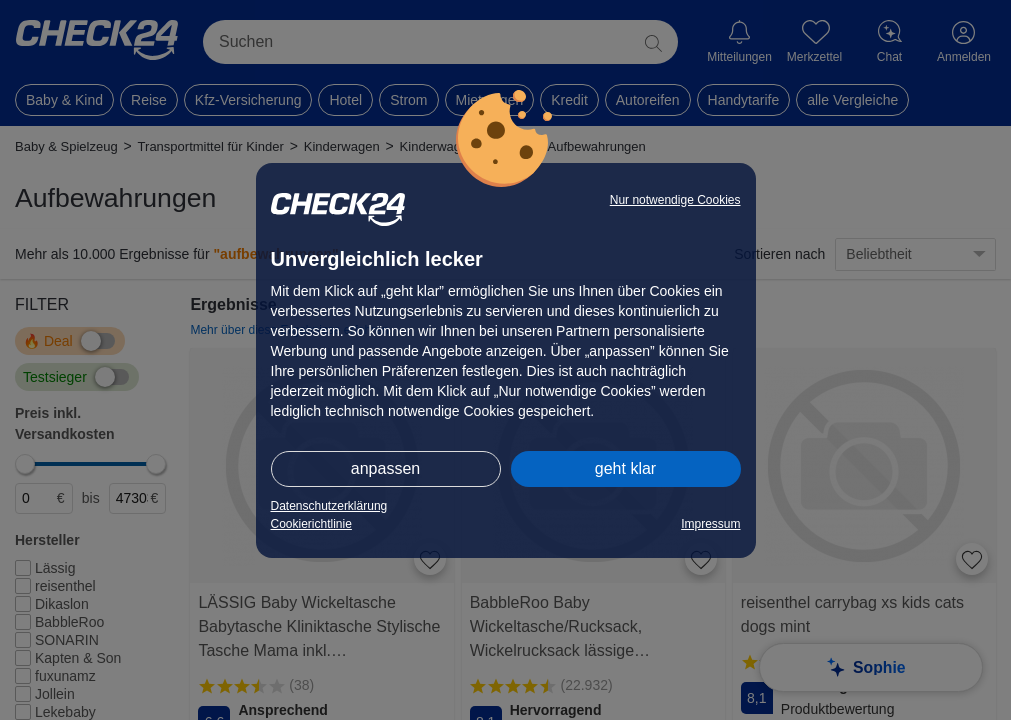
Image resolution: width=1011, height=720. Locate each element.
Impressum (710, 524)
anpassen (385, 468)
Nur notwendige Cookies (675, 200)
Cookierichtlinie (311, 524)
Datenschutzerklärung (329, 506)
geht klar (625, 468)
